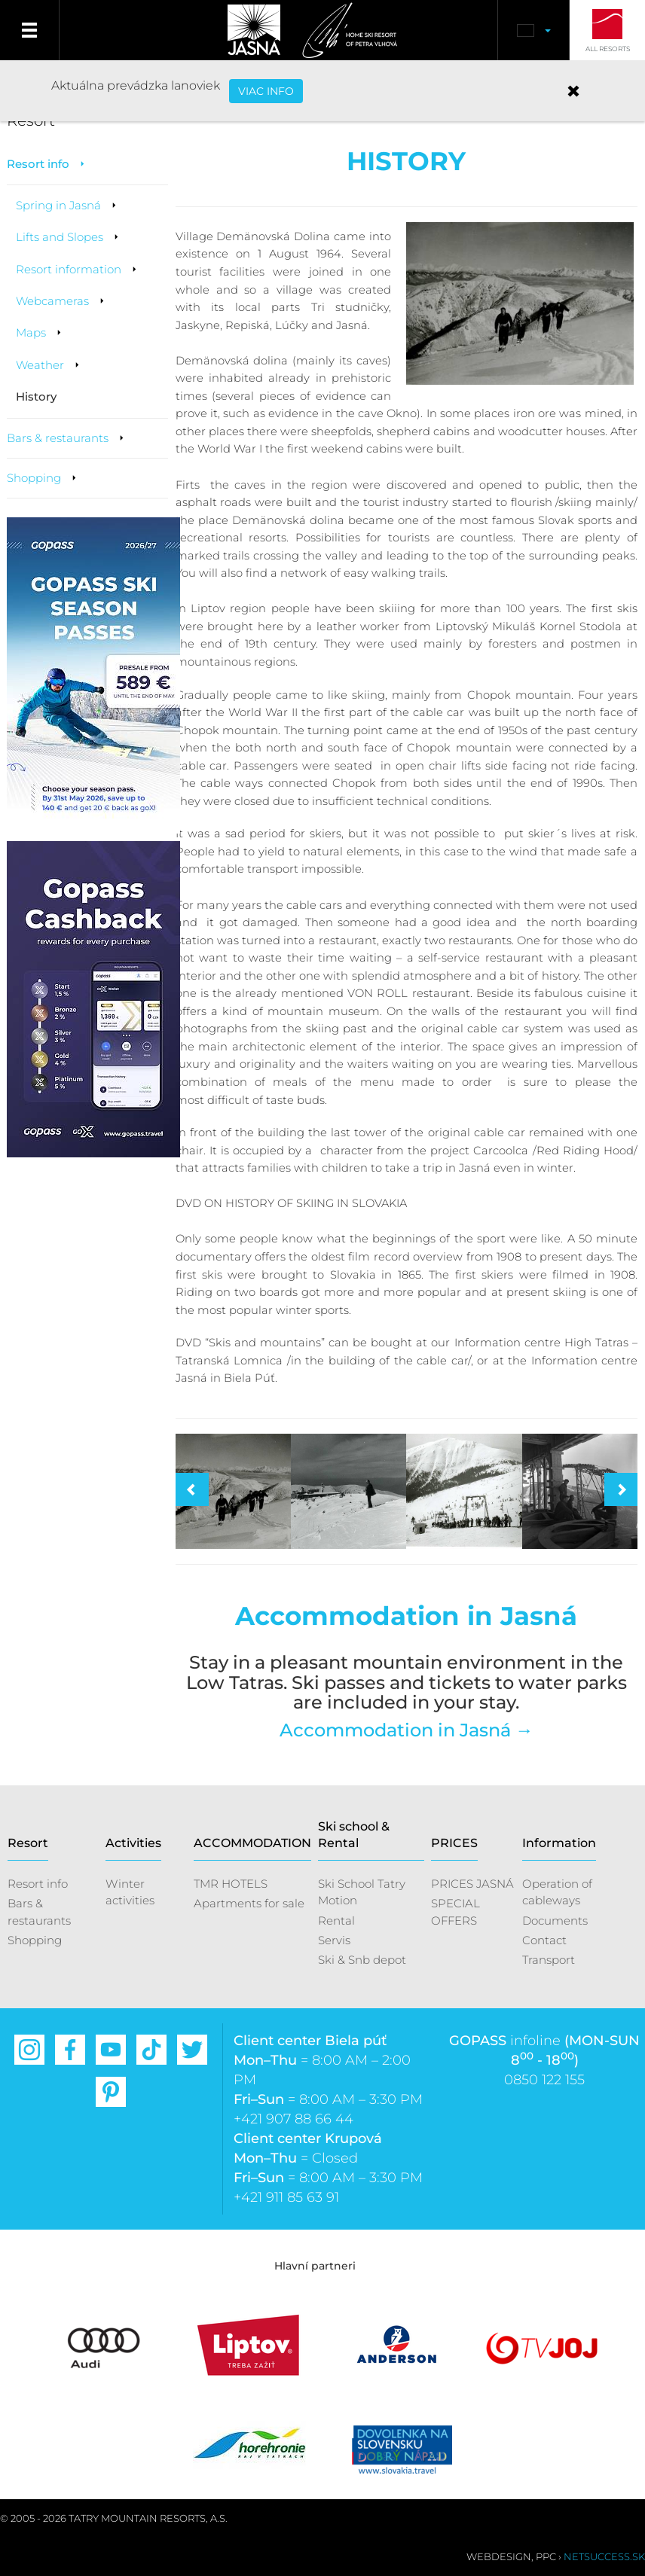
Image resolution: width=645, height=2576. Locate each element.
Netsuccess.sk (604, 2556)
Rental (336, 1920)
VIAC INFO (266, 91)
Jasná (254, 30)
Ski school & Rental (354, 1834)
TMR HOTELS (230, 1883)
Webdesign (498, 2556)
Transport (548, 1960)
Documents (555, 1920)
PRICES (454, 1843)
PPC (546, 2556)
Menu (30, 30)
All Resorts (607, 48)
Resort (28, 1843)
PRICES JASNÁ (472, 1883)
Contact (544, 1940)
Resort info (38, 1883)
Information (559, 1843)
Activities (133, 1843)
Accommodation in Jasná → (406, 1730)
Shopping (35, 1940)
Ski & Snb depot (362, 1960)
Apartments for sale (249, 1903)
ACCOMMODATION (252, 1843)
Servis (334, 1940)
